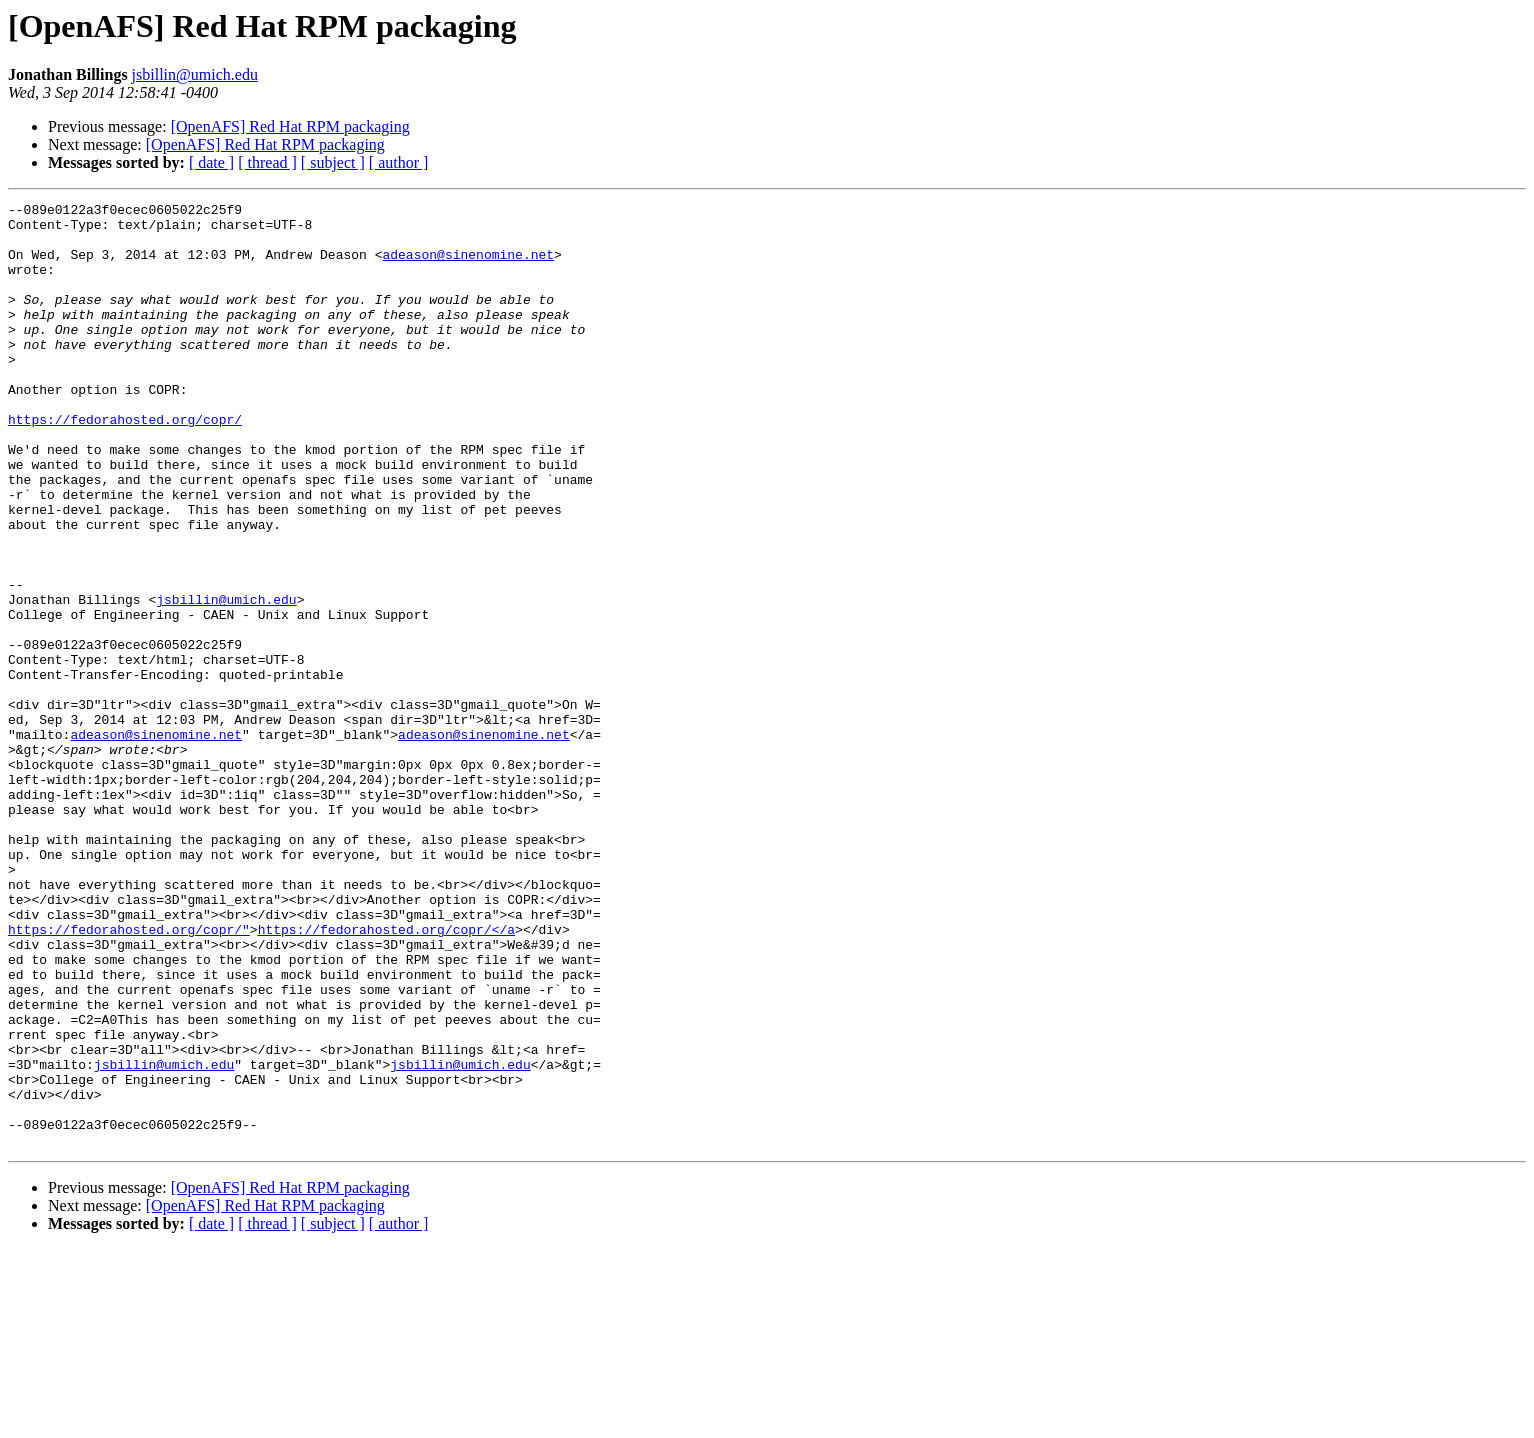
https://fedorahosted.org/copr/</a (386, 1076)
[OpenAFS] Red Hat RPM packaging (290, 126)
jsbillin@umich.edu (195, 74)
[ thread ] (267, 162)
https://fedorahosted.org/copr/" (129, 1076)
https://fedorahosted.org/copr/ (125, 464)
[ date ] (211, 162)
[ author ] (399, 162)
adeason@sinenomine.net (468, 266)
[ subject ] (333, 162)
